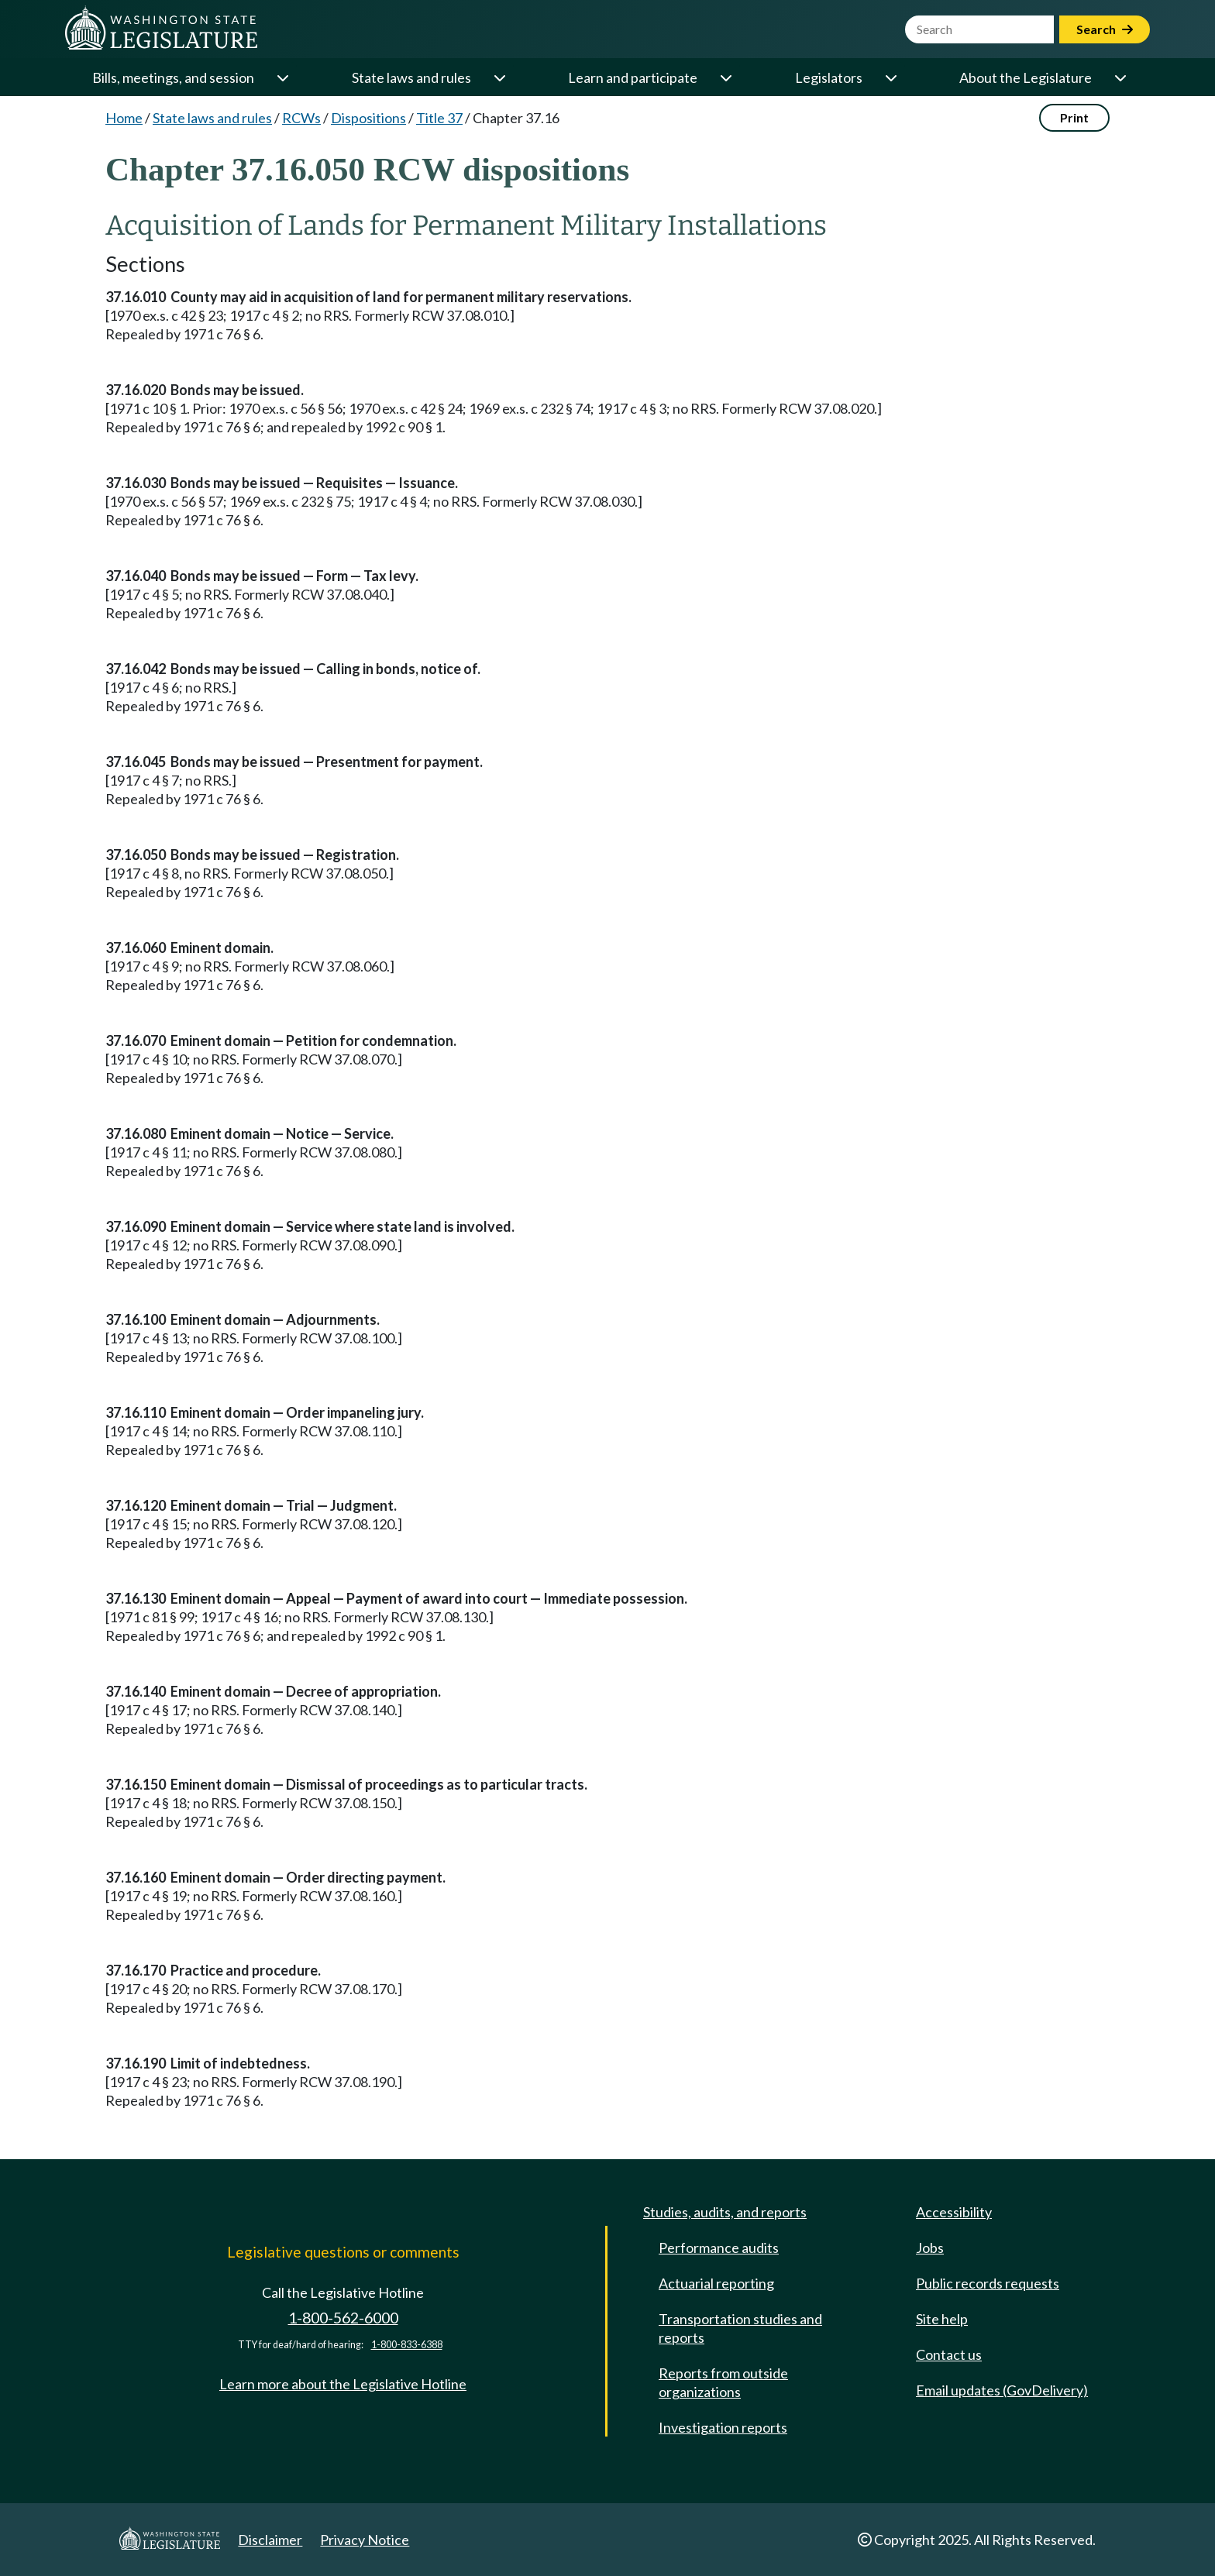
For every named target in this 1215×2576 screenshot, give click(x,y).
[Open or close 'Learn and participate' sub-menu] (725, 77)
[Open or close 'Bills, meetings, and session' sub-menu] (282, 77)
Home (124, 117)
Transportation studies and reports (740, 2328)
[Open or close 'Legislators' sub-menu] (890, 77)
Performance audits (719, 2247)
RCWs (301, 117)
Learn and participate (632, 77)
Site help (942, 2318)
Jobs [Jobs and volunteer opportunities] (930, 2247)
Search (1104, 29)
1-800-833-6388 (406, 2345)
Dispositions (368, 117)
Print (1074, 117)
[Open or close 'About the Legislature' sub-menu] (1119, 77)
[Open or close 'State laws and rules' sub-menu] (499, 77)
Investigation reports (723, 2427)
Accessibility (954, 2211)
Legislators (828, 77)
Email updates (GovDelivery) (1002, 2390)
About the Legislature (1025, 77)
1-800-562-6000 (343, 2318)
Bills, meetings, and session (173, 77)
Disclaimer (270, 2539)
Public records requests (987, 2283)
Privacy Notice (364, 2539)
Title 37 (439, 117)
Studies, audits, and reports (725, 2211)
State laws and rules (411, 77)
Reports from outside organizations (723, 2382)
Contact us (949, 2354)
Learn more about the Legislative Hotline (342, 2383)
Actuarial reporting (716, 2283)
